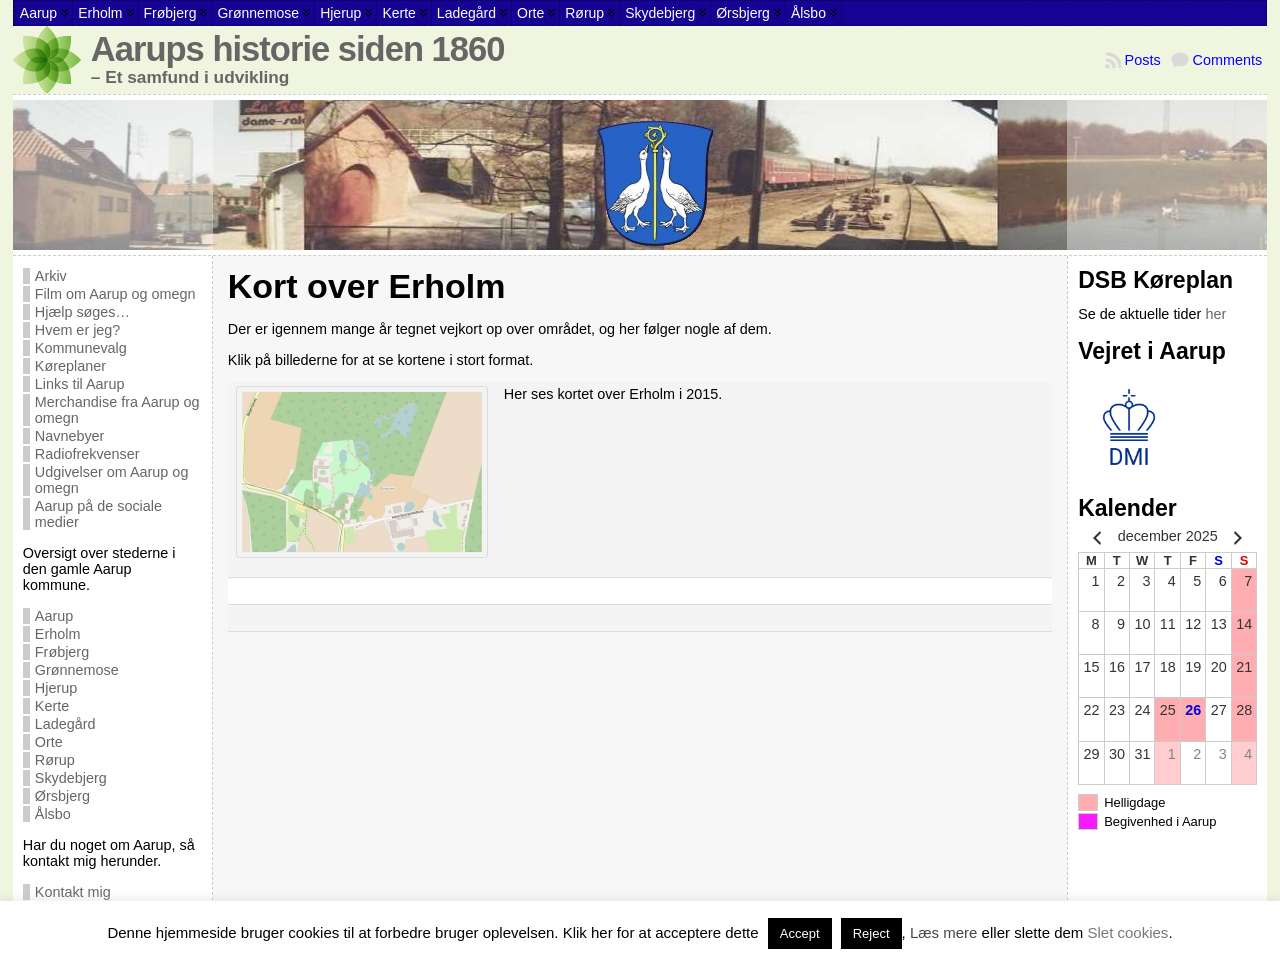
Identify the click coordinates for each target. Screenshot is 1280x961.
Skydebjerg (71, 778)
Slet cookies (1128, 932)
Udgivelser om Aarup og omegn (112, 480)
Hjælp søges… (82, 312)
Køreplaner (70, 366)
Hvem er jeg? (78, 330)
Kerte (52, 706)
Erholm (58, 634)
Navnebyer (70, 436)
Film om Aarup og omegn (115, 294)
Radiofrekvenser (87, 454)
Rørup (55, 760)
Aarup (54, 616)
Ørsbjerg (62, 796)
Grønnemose (77, 670)
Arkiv (51, 276)
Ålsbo (53, 814)
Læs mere (944, 932)
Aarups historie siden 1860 (298, 49)
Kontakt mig (73, 892)
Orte (49, 742)
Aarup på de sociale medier (98, 514)
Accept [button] (800, 933)
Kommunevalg (81, 348)
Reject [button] (871, 933)
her (1215, 314)
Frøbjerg (62, 652)
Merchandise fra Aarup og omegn (117, 410)
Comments (1228, 60)
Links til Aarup (80, 384)
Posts (1143, 60)
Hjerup (56, 688)
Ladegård (65, 724)
